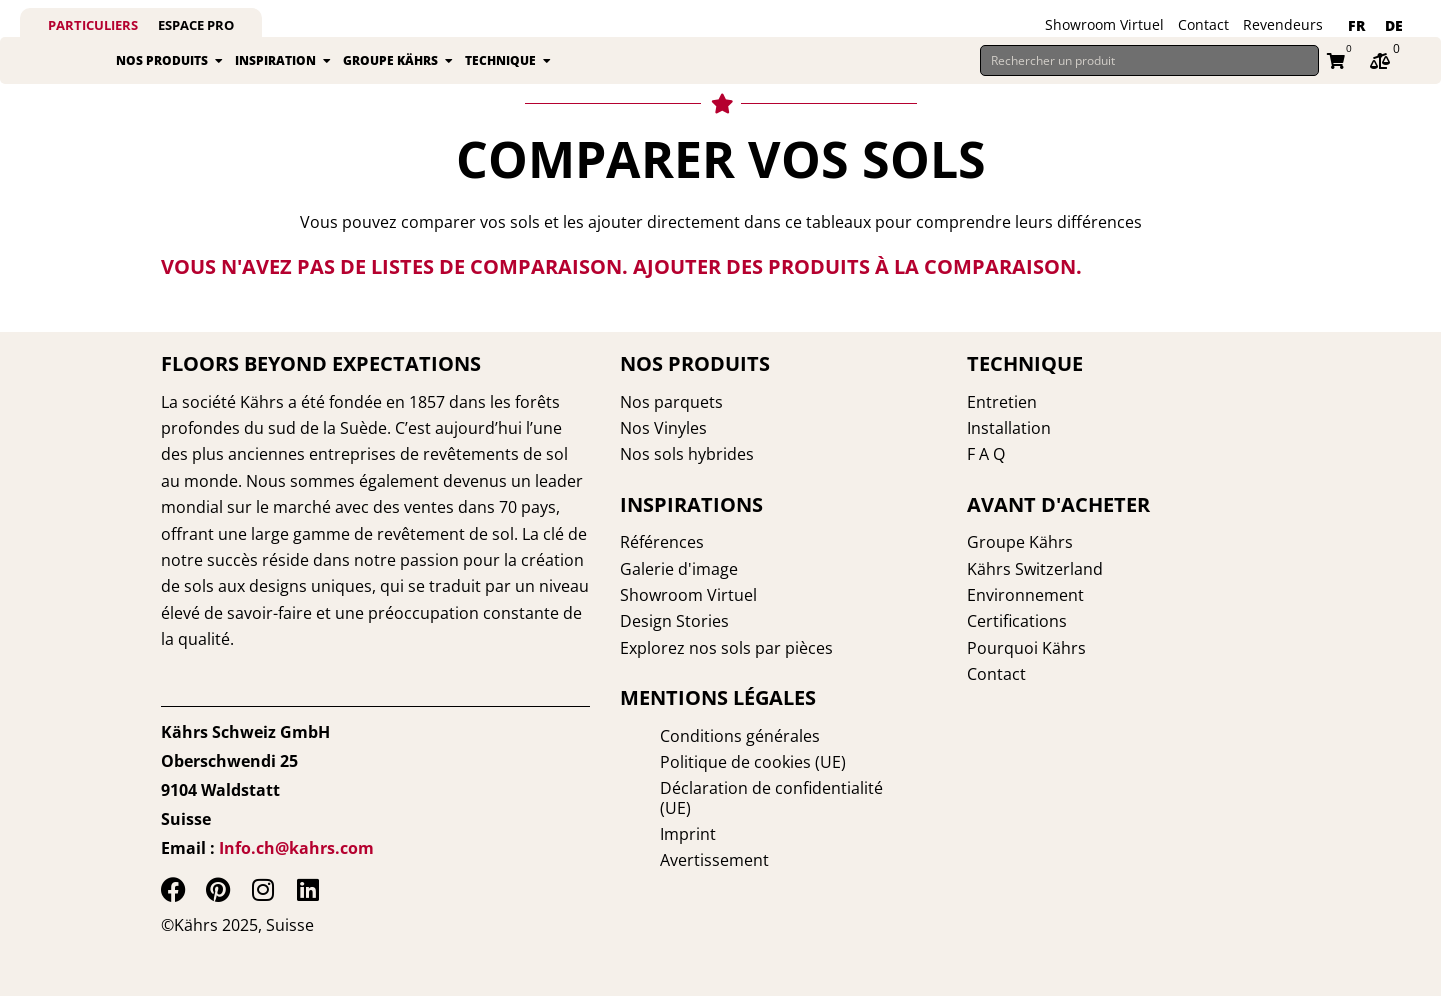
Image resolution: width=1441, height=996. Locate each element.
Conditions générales (700, 736)
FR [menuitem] (1356, 25)
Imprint (648, 814)
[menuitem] (1356, 26)
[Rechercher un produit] (1149, 72)
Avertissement (674, 840)
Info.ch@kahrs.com (296, 848)
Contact (1203, 24)
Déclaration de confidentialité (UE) (749, 788)
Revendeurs (1283, 24)
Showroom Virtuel (1104, 24)
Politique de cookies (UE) (713, 762)
